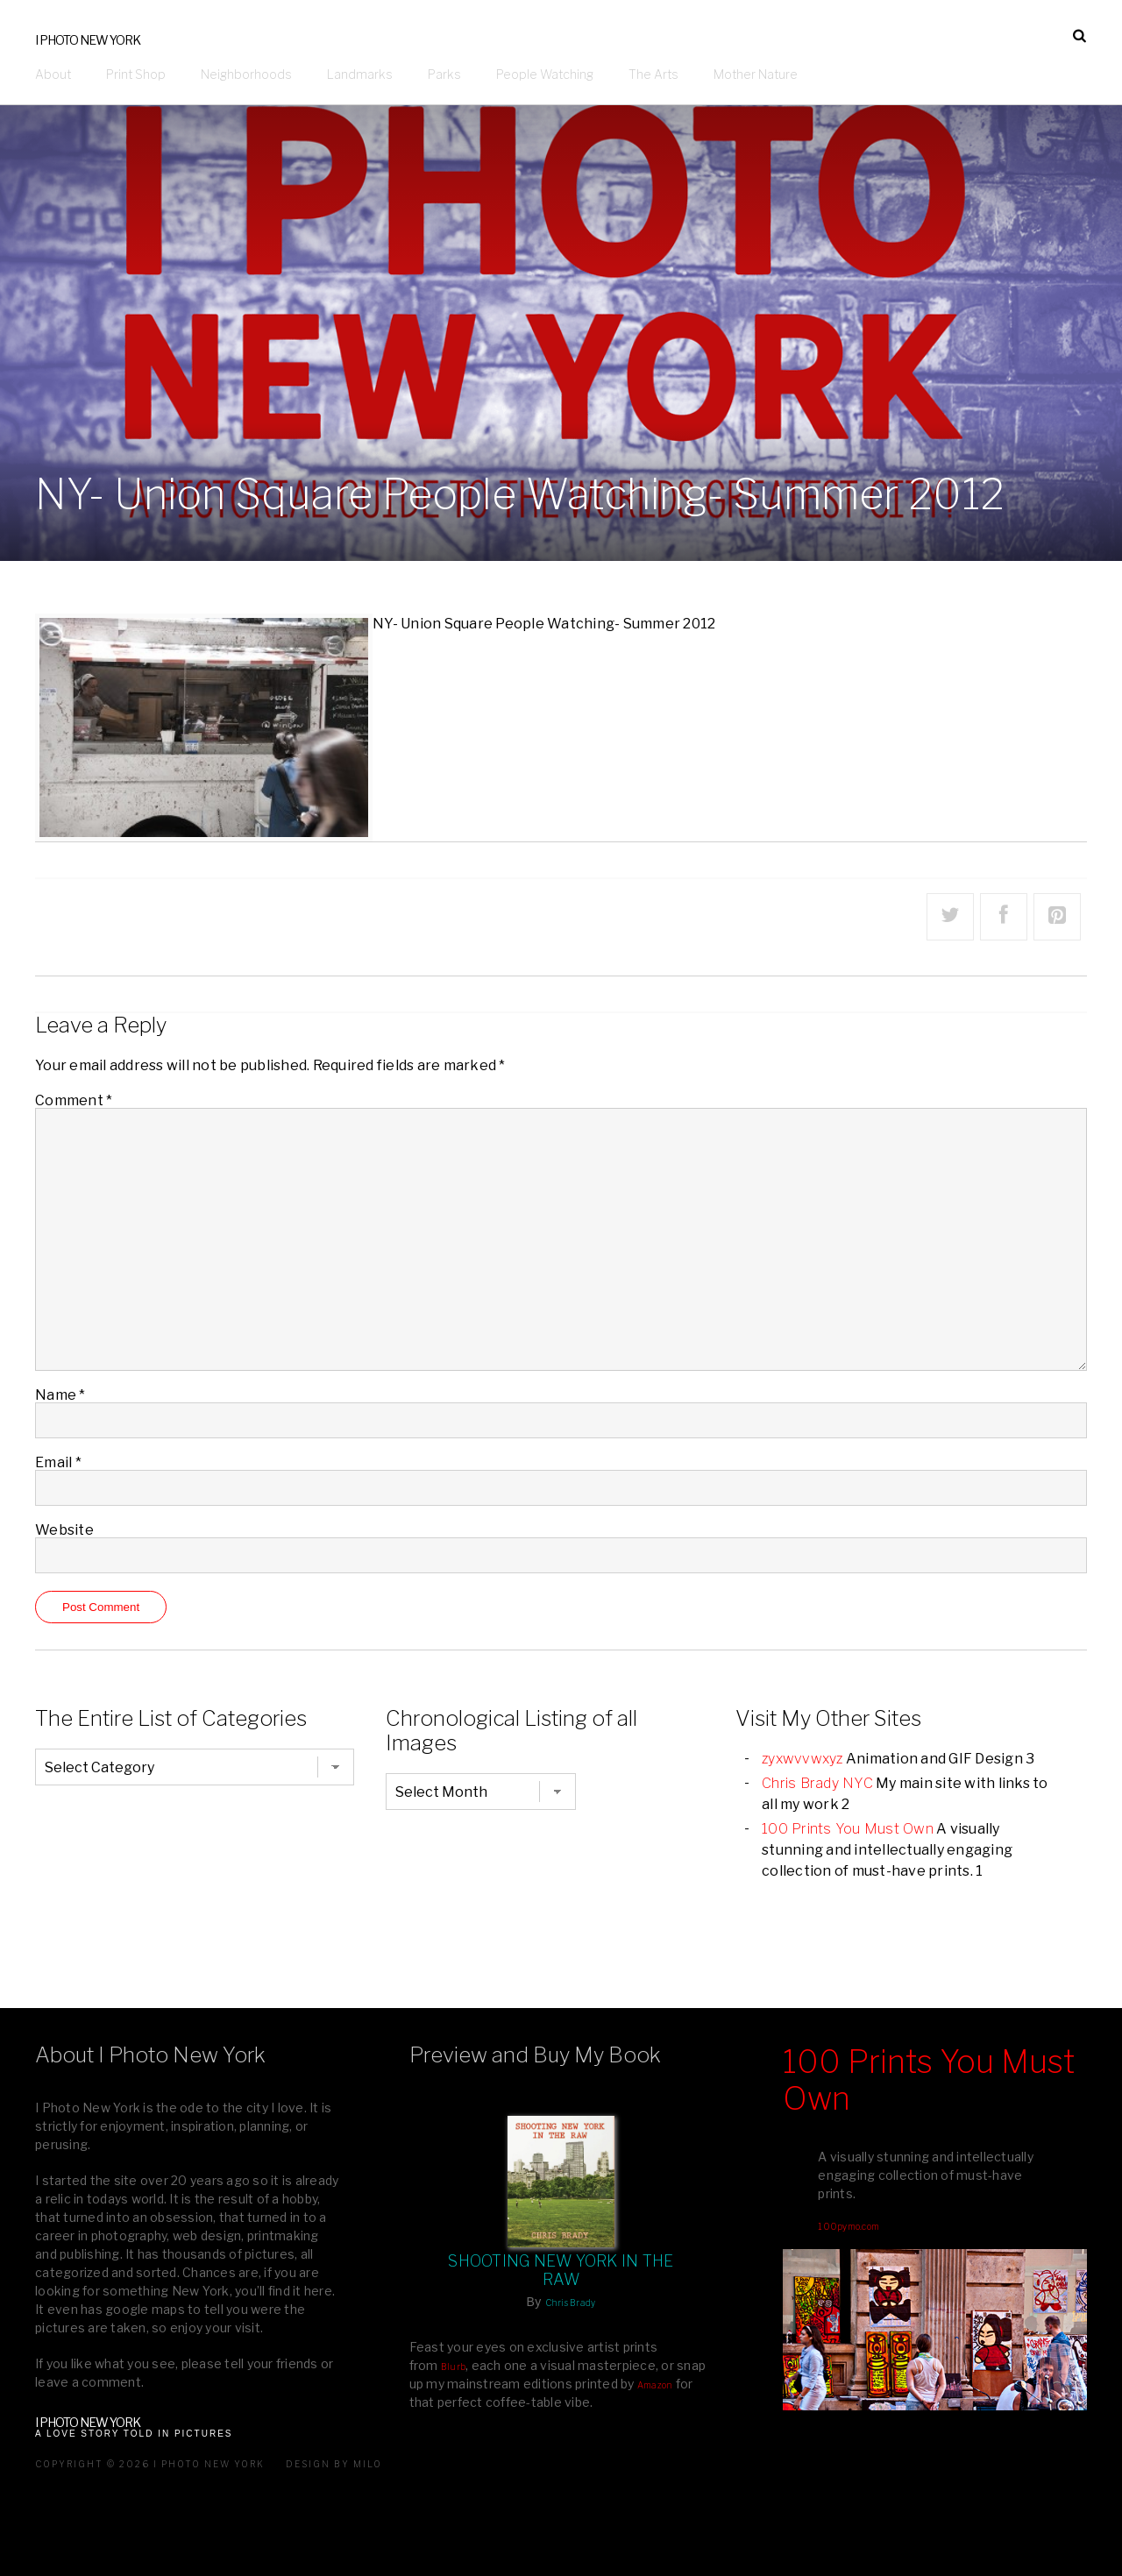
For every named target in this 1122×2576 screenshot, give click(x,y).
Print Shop (136, 74)
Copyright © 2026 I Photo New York (150, 2464)
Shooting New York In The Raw (560, 2270)
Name (60, 1395)
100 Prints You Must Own (848, 1828)
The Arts (653, 74)
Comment (73, 1100)
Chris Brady (570, 2302)
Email (58, 1462)
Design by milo (334, 2464)
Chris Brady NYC (817, 1783)
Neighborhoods (246, 74)
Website (64, 1530)
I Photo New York (87, 39)
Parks (444, 74)
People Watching (544, 74)
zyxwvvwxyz (802, 1758)
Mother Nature (756, 74)
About (53, 74)
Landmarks (360, 74)
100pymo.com (848, 2226)
